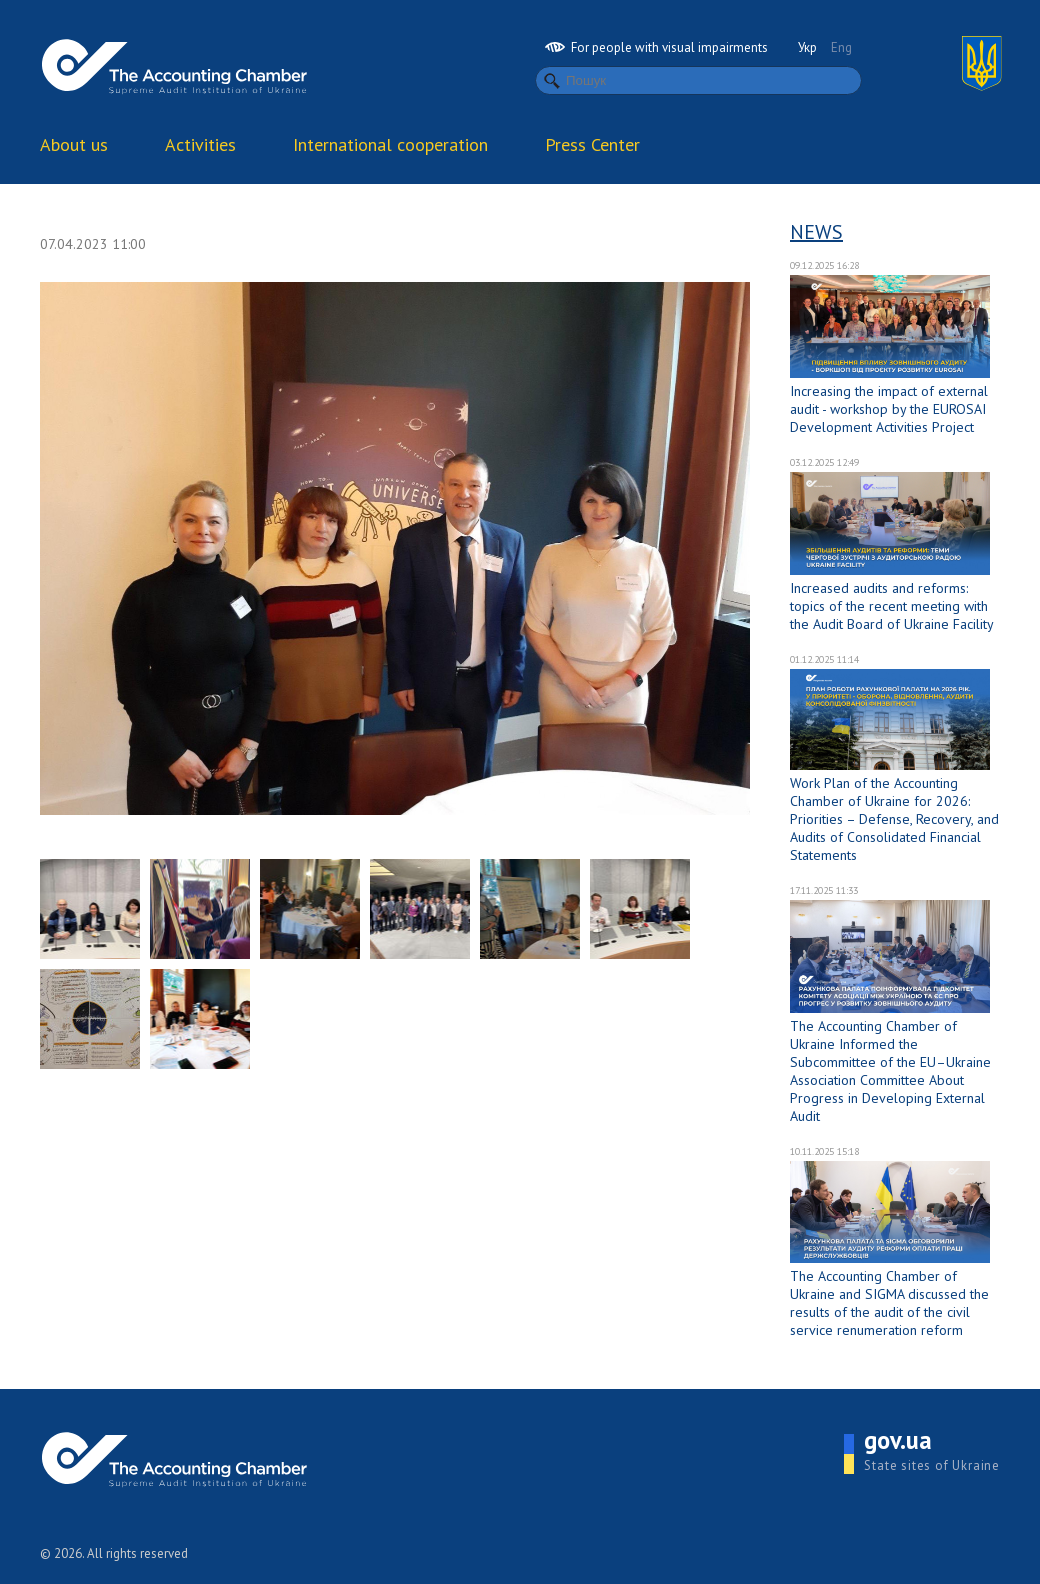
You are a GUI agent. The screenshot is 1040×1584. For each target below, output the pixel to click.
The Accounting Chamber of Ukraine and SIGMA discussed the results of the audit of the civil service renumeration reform (889, 1303)
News (816, 232)
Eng (841, 47)
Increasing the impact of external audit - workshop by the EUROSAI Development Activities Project (889, 409)
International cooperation (390, 144)
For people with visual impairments (656, 47)
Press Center (592, 144)
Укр (807, 47)
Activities (200, 144)
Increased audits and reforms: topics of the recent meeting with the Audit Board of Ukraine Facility (892, 606)
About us (74, 144)
